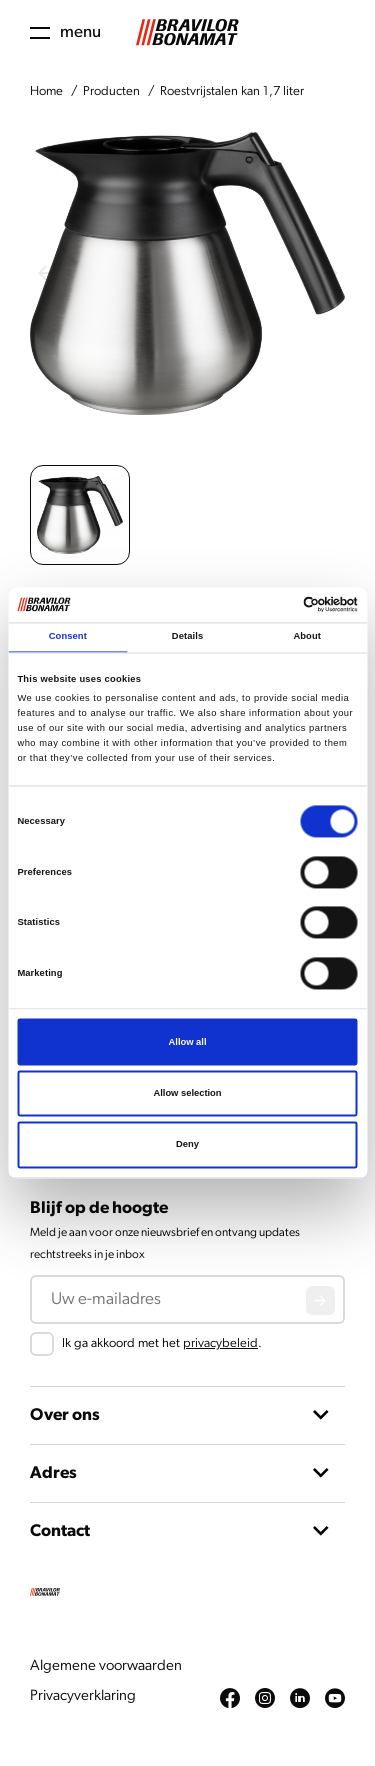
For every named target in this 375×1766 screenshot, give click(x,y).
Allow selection (187, 1093)
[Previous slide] (45, 273)
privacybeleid (220, 1343)
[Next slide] (330, 273)
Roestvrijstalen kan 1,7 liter (232, 91)
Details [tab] (187, 637)
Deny (187, 1145)
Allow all (188, 1042)
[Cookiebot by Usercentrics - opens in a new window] (271, 605)
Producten (111, 91)
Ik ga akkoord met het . (162, 1343)
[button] (80, 515)
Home (46, 91)
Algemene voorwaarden (106, 1666)
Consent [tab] (68, 637)
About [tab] (307, 637)
